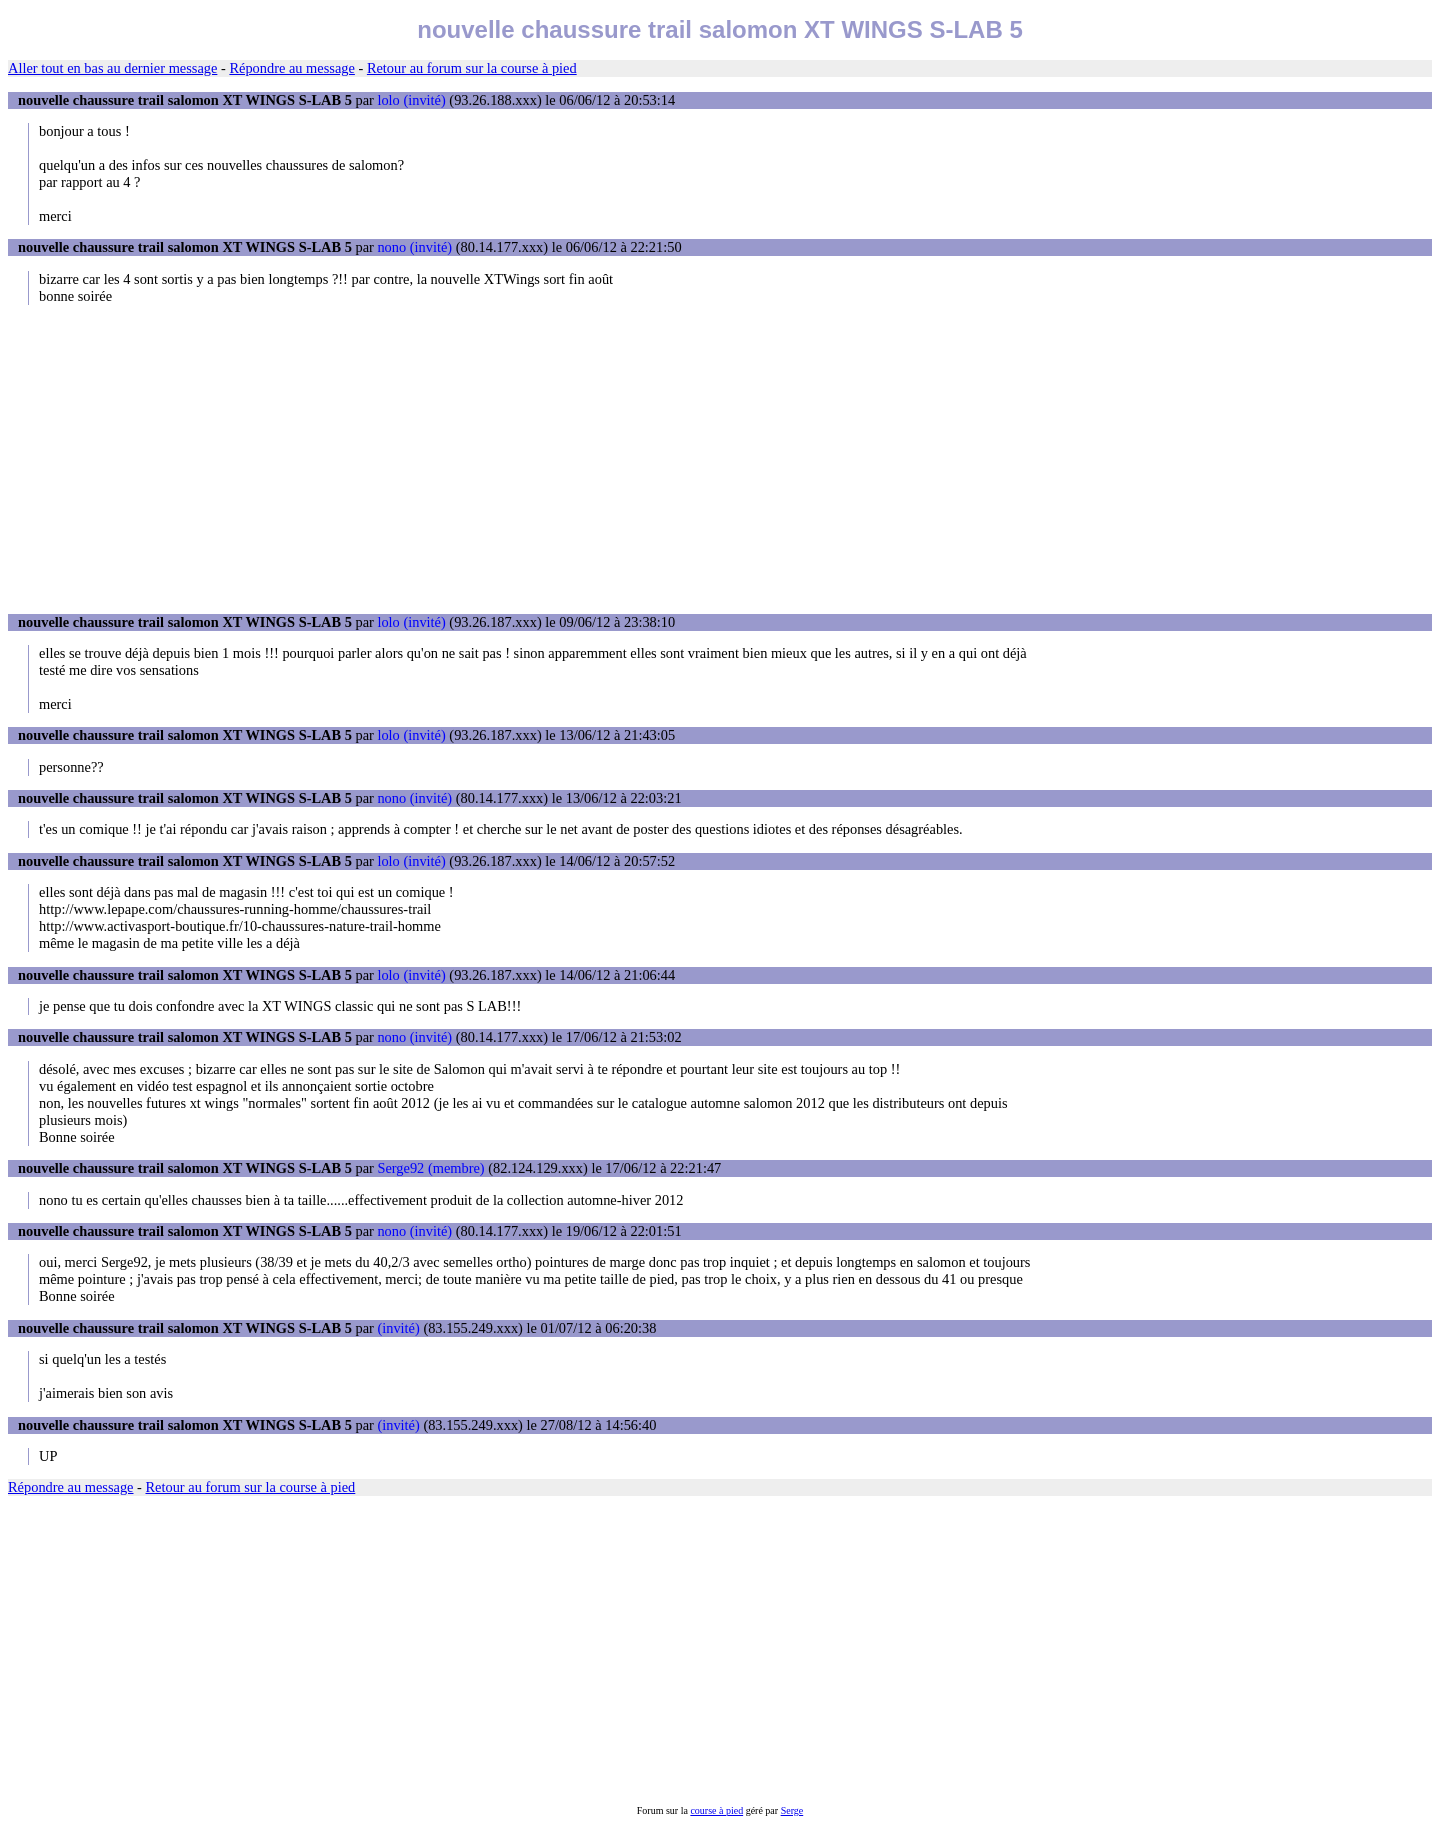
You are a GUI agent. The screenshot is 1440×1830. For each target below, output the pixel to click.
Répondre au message (291, 68)
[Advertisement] (720, 459)
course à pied (716, 1810)
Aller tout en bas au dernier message (112, 68)
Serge (792, 1810)
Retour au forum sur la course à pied (472, 68)
